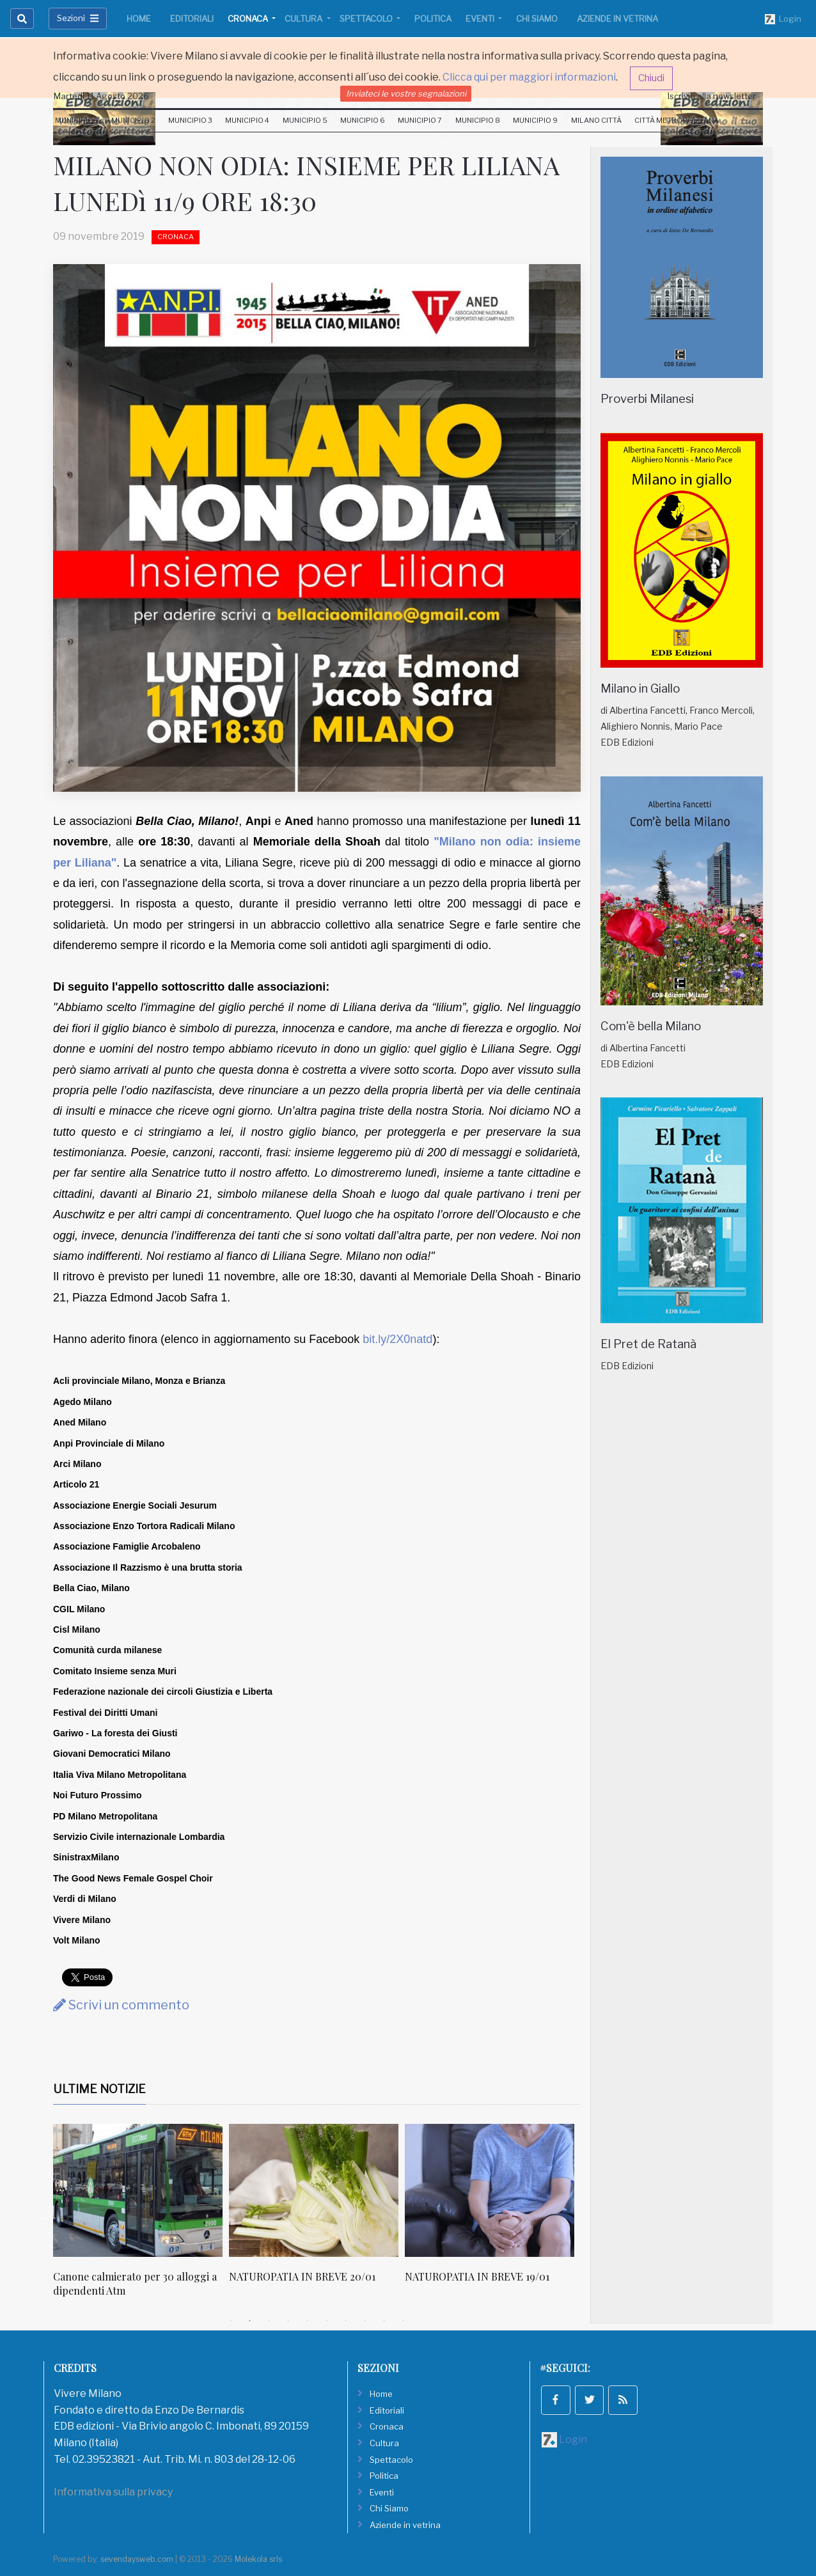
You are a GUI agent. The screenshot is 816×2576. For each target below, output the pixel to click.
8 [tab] (365, 2320)
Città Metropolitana (676, 120)
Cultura (304, 18)
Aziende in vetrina (617, 18)
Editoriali (192, 18)
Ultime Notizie (99, 2089)
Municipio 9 (535, 120)
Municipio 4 (247, 120)
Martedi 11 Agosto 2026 (101, 96)
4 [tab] (288, 2320)
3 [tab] (269, 2320)
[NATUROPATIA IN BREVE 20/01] (313, 2190)
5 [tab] (307, 2320)
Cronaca (249, 18)
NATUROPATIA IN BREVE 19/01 (477, 2276)
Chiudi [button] (651, 78)
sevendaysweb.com (136, 2559)
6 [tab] (326, 2320)
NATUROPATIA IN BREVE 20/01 (302, 2276)
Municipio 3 (190, 120)
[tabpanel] (141, 2217)
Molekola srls (258, 2559)
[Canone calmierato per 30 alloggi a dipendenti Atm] (138, 2190)
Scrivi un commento (121, 2005)
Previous (43, 2217)
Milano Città (596, 120)
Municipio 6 (362, 120)
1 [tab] (230, 2320)
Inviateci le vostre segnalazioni (406, 93)
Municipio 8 (477, 120)
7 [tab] (346, 2320)
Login (783, 19)
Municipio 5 (305, 120)
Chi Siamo (537, 18)
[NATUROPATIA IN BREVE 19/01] (489, 2190)
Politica (432, 18)
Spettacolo (367, 18)
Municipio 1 (76, 120)
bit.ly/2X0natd (397, 1339)
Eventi (481, 18)
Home (139, 18)
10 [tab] (403, 2320)
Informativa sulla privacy (113, 2492)
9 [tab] (384, 2320)
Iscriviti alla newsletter (712, 96)
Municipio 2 (133, 120)
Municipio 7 (420, 120)
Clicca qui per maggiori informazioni (529, 77)
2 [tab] (250, 2320)
